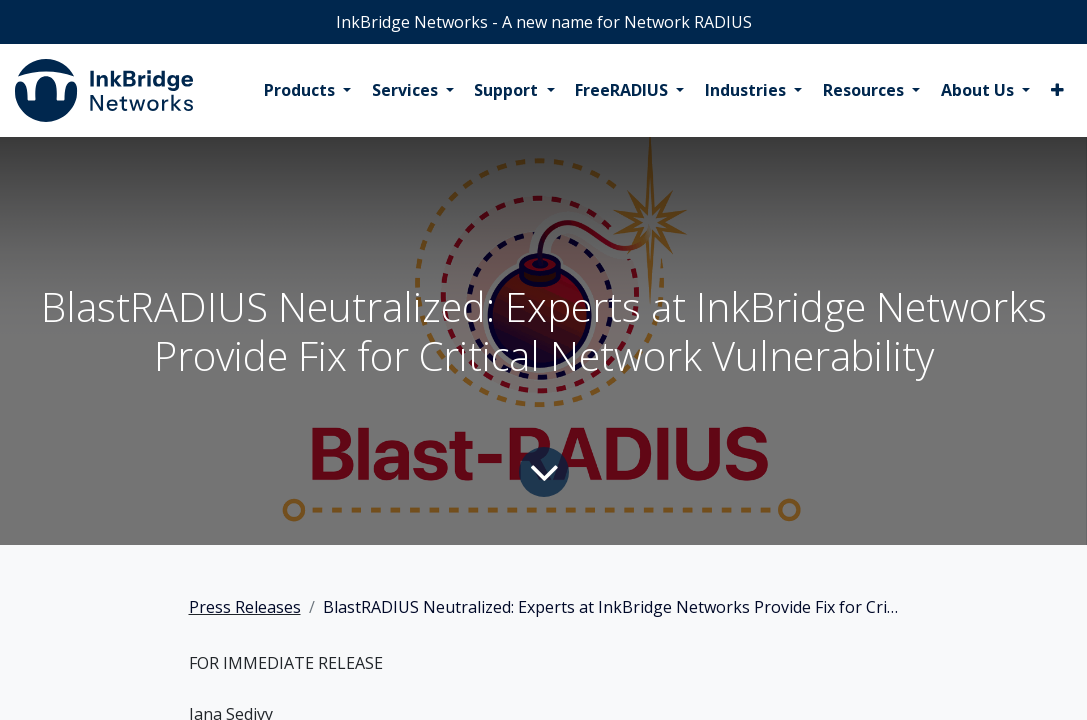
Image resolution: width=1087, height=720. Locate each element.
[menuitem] (307, 91)
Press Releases (245, 607)
